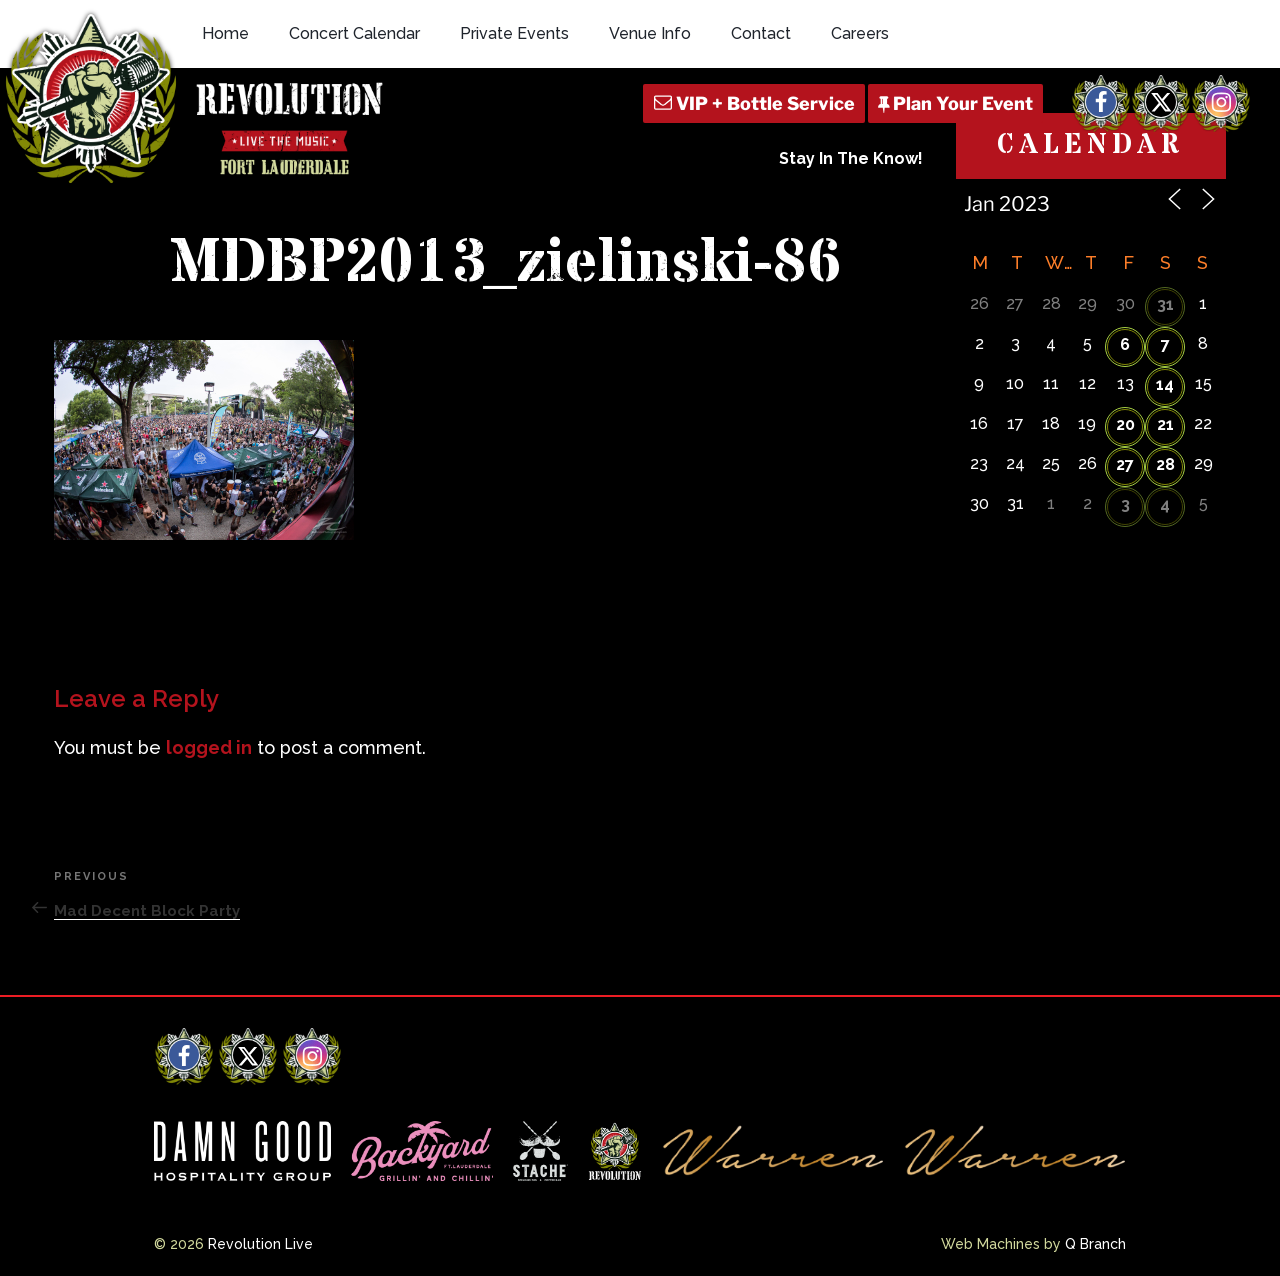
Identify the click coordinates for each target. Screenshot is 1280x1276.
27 (1125, 464)
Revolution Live (260, 1244)
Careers (860, 33)
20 (1125, 424)
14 (1165, 384)
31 (1165, 304)
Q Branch (1095, 1244)
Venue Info (650, 33)
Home (225, 33)
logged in (209, 747)
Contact (761, 33)
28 (1165, 464)
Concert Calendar (354, 33)
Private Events (514, 33)
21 (1165, 424)
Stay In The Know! (851, 158)
